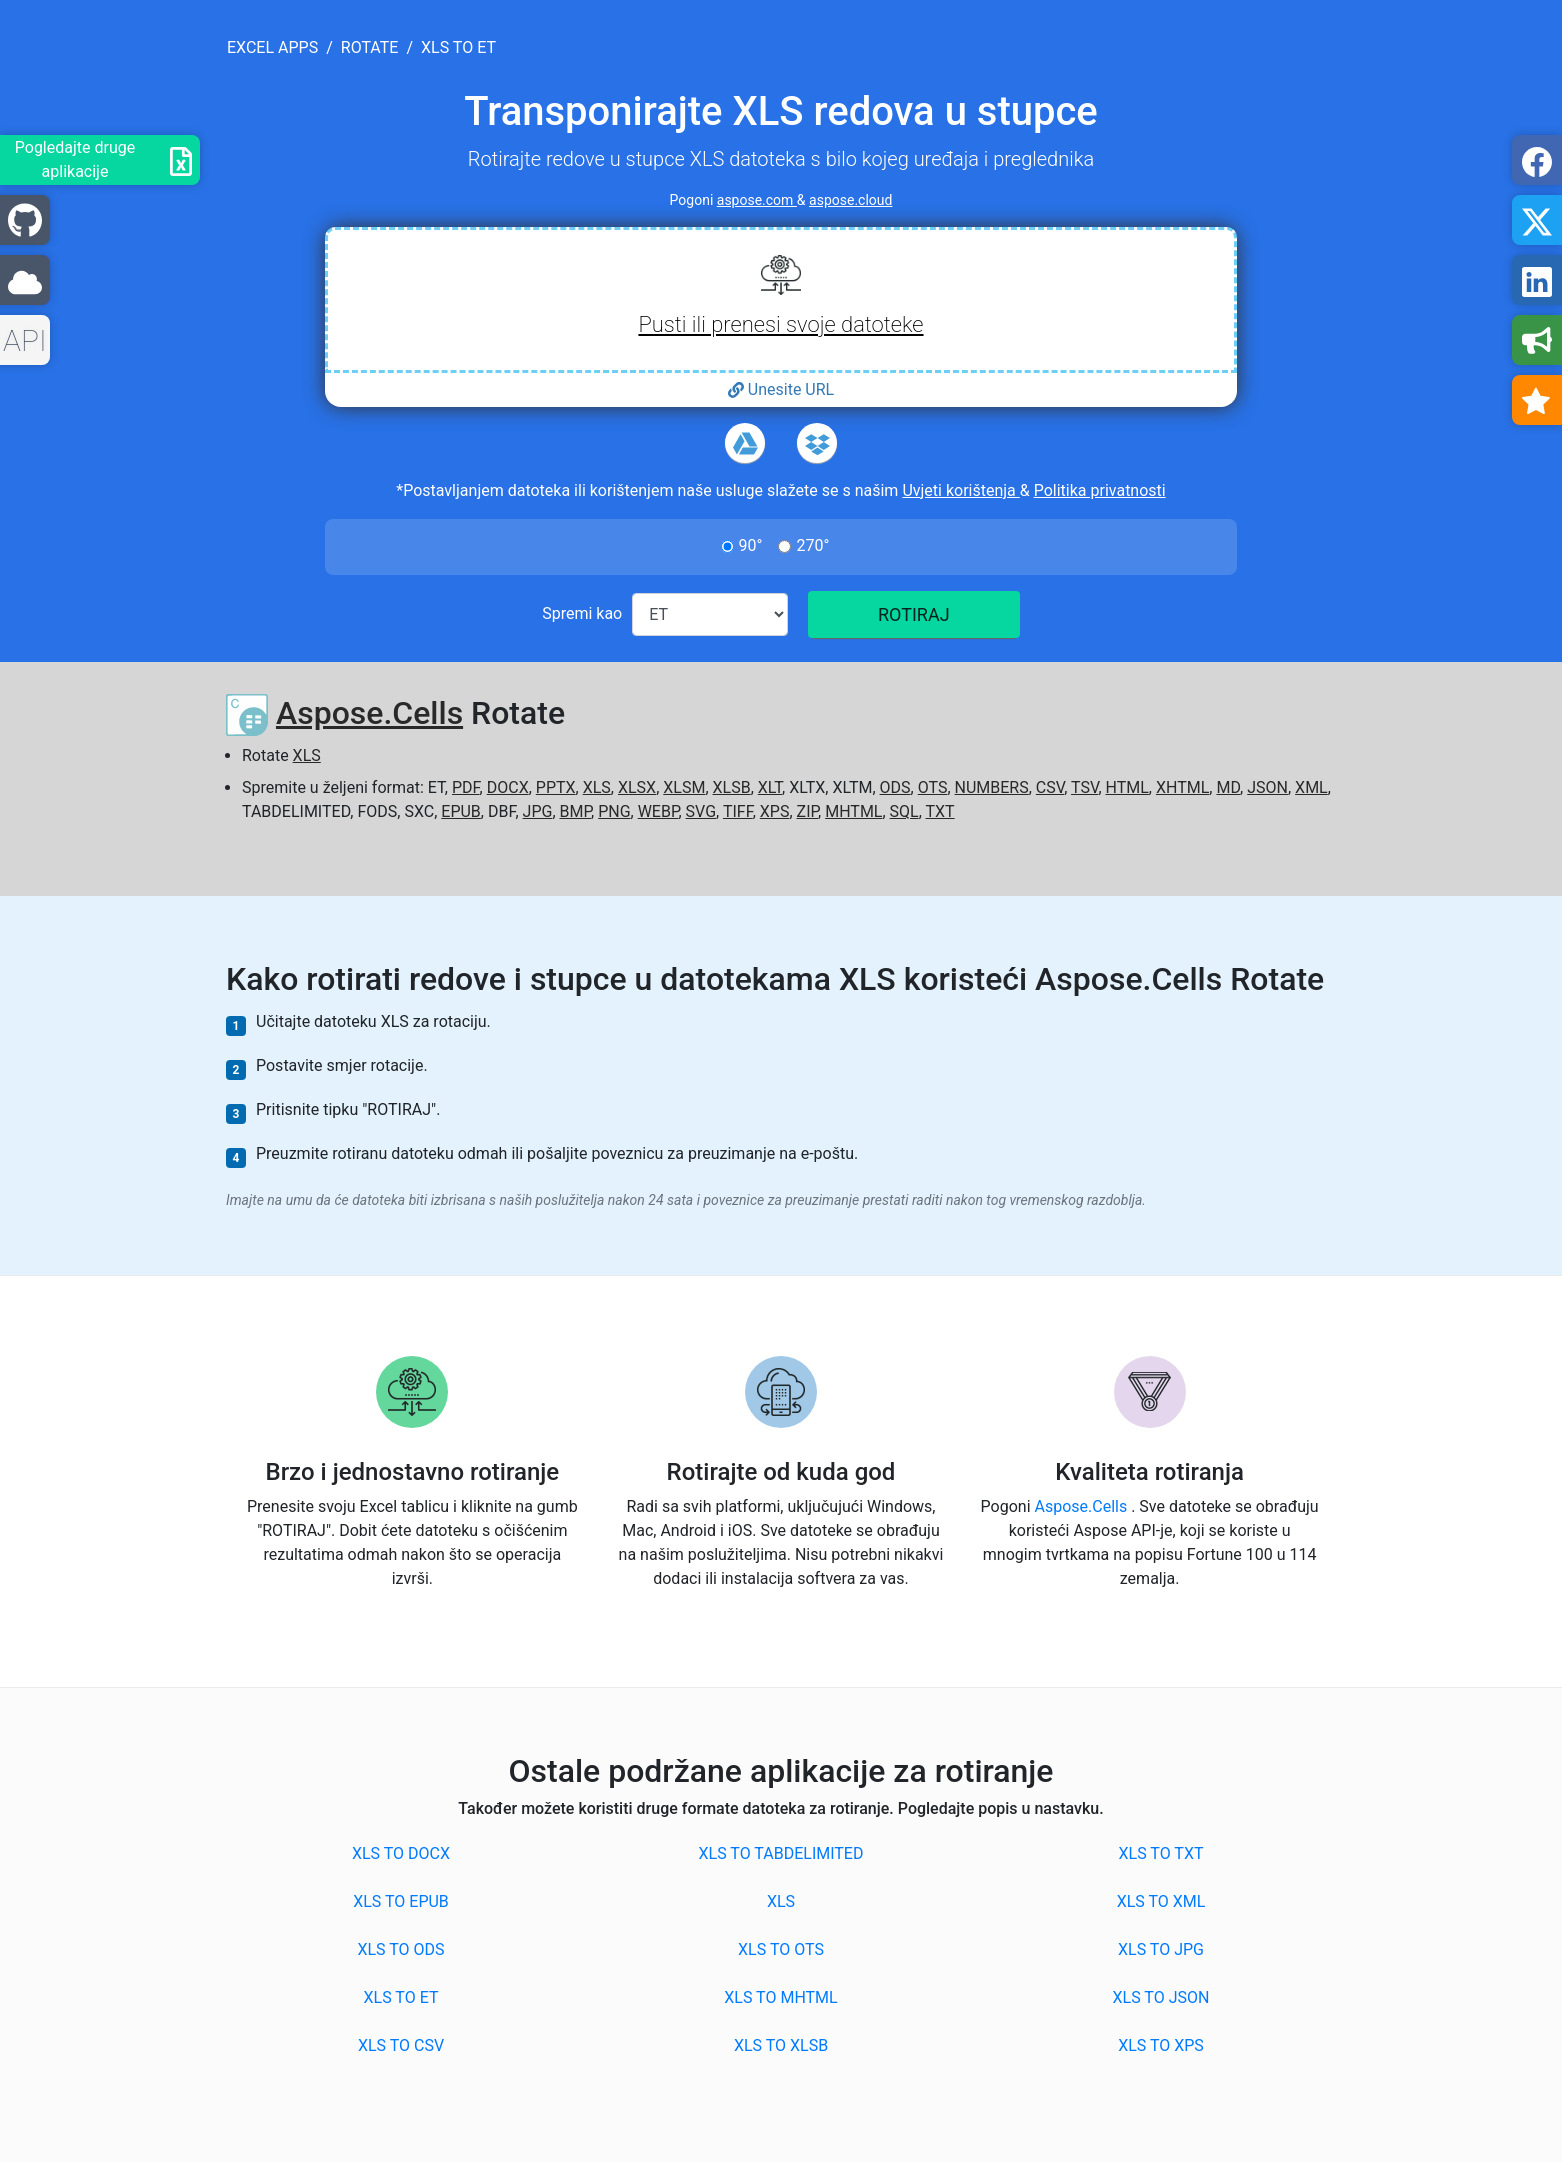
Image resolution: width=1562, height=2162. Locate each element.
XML (1311, 787)
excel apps (272, 47)
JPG (538, 811)
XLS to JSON (1161, 1997)
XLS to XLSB (781, 2045)
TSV (1084, 787)
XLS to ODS (400, 1949)
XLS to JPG (1161, 1949)
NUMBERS (992, 787)
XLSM (684, 787)
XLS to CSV (401, 2045)
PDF (466, 787)
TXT (940, 811)
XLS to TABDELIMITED (781, 1853)
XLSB (732, 787)
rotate (370, 47)
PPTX (556, 787)
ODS (895, 787)
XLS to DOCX (401, 1853)
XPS (775, 811)
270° (812, 545)
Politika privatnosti (1100, 490)
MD (1228, 787)
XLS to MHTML (780, 1997)
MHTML (853, 811)
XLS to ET (401, 1997)
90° (751, 545)
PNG (614, 811)
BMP (576, 811)
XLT (770, 787)
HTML (1127, 787)
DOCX (508, 787)
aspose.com (757, 200)
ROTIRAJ (914, 614)
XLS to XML (1161, 1901)
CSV (1050, 787)
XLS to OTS (781, 1949)
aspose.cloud (850, 200)
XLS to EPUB (401, 1901)
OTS (933, 787)
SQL (904, 811)
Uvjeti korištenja (960, 490)
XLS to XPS (1161, 2045)
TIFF (738, 811)
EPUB (461, 811)
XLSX (637, 787)
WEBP (658, 811)
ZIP (808, 811)
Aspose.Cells (369, 713)
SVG (701, 811)
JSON (1267, 787)
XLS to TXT (1161, 1853)
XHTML (1182, 787)
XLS (307, 755)
